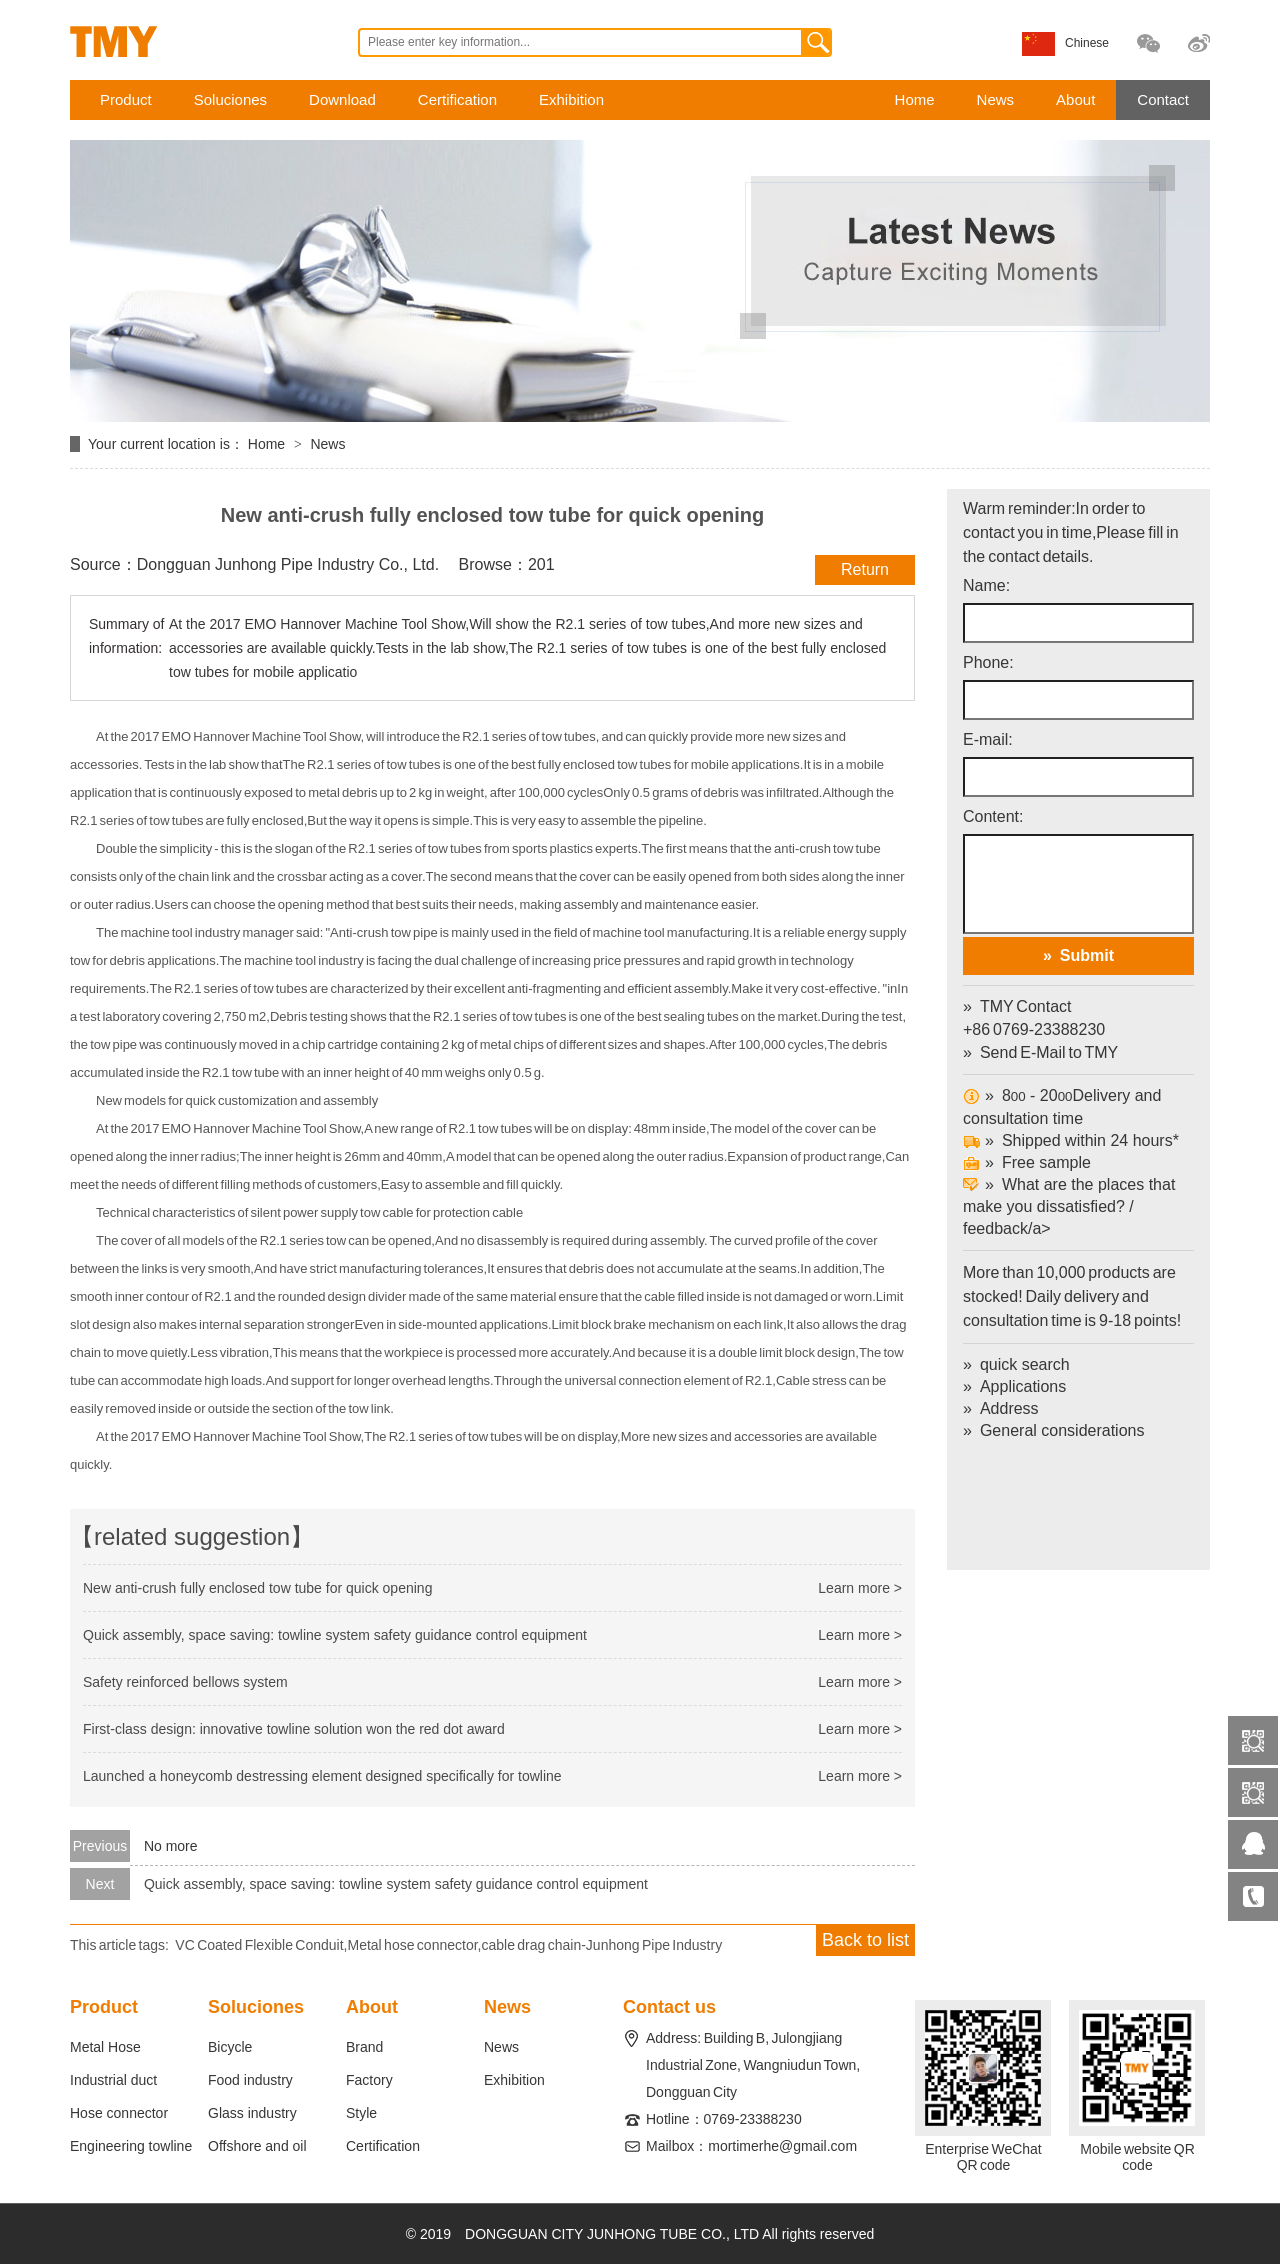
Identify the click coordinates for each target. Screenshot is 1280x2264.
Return (865, 569)
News (996, 99)
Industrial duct (113, 2080)
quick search (1025, 1364)
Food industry (250, 2080)
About (1075, 99)
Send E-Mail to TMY (1049, 1052)
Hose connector (119, 2113)
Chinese (1087, 43)
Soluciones (230, 99)
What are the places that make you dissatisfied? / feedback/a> (1078, 1260)
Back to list (865, 1940)
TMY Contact (1026, 1006)
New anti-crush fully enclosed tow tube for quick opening (257, 1588)
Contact (1163, 99)
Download (342, 99)
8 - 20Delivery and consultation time (1062, 1107)
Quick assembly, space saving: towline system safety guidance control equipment (335, 1635)
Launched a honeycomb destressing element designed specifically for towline (322, 1776)
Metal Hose (105, 2047)
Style (361, 2113)
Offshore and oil (257, 2146)
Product (126, 99)
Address (1009, 1408)
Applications (1023, 1386)
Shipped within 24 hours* (1071, 1140)
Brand (364, 2047)
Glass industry (252, 2113)
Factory (369, 2080)
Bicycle (230, 2047)
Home (915, 99)
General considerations (1062, 1430)
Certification (457, 99)
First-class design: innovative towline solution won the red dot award (294, 1729)
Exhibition (571, 99)
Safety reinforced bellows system (185, 1682)
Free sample (1027, 1162)
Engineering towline (131, 2146)
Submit (1087, 955)
